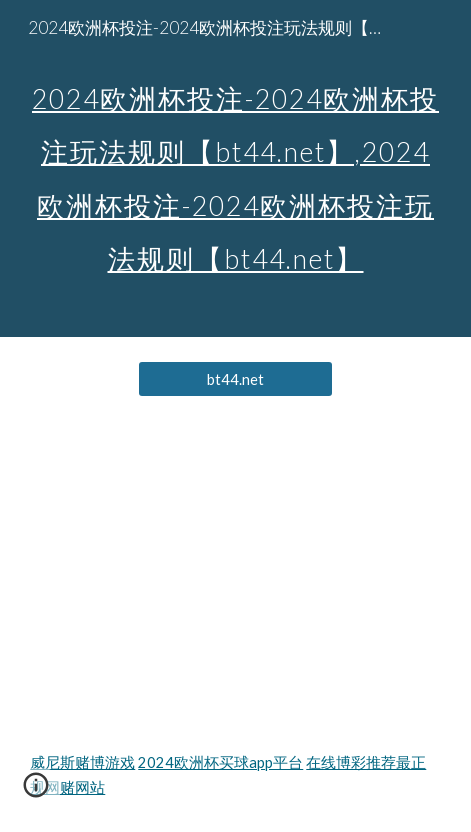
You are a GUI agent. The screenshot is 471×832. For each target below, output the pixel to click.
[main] (235, 168)
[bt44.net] (236, 379)
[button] (36, 792)
